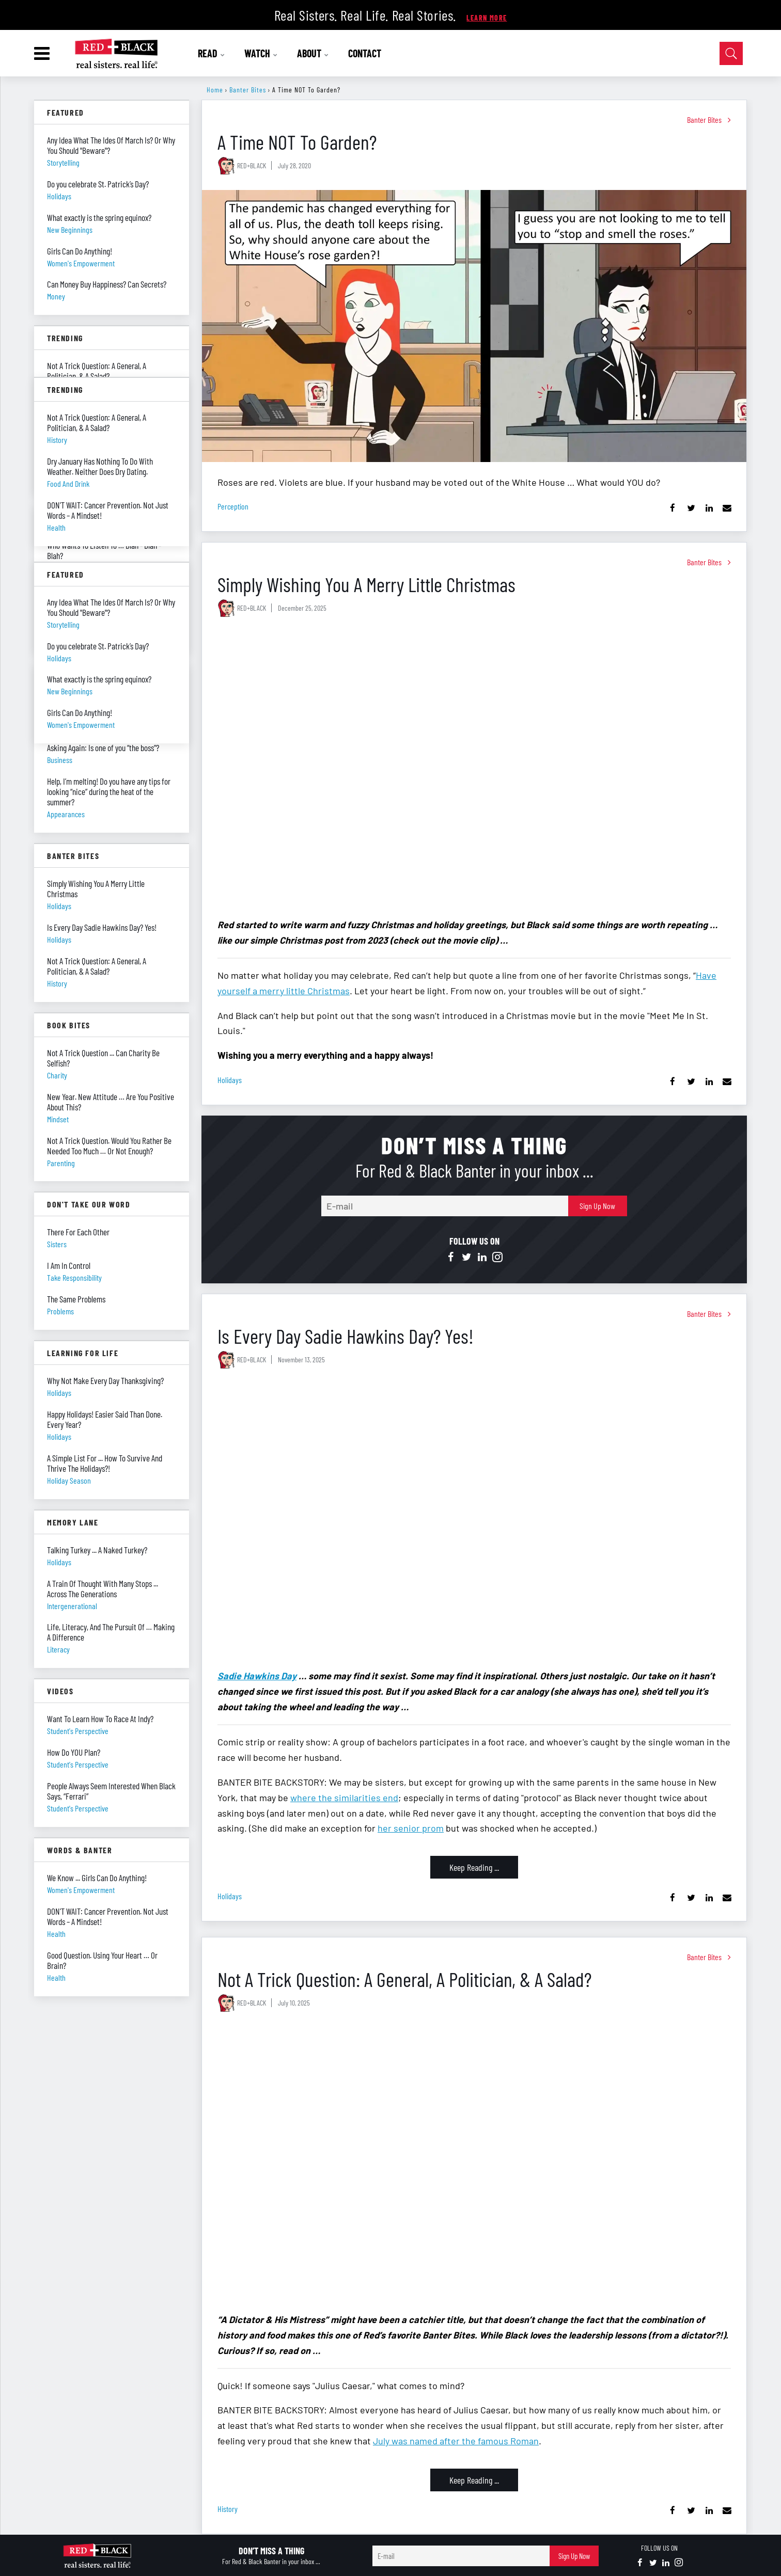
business (59, 760)
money (56, 296)
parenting (61, 1163)
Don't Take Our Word (88, 1204)
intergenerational (72, 1606)
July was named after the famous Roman (456, 2440)
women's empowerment (81, 263)
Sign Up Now (597, 1206)
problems (60, 1311)
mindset (58, 1119)
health (56, 1933)
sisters (57, 1244)
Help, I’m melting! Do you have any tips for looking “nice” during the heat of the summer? (108, 791)
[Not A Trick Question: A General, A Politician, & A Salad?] (474, 2163)
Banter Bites (247, 89)
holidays (229, 1080)
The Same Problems (76, 1299)
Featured (65, 112)
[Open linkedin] (482, 1257)
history (227, 2509)
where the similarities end (344, 1797)
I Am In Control (68, 1265)
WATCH (261, 53)
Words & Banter (79, 1850)
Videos (60, 1691)
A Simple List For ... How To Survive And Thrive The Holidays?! (104, 1463)
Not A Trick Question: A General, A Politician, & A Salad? (404, 1979)
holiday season (69, 1480)
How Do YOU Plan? (73, 1752)
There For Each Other (78, 1232)
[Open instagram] (497, 1257)
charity (57, 1075)
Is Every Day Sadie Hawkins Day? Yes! (345, 1336)
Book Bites (68, 1025)
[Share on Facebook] (673, 508)
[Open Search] (731, 53)
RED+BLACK (251, 165)
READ (211, 53)
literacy (58, 1649)
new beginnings (69, 229)
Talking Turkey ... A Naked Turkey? (97, 1550)
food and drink (68, 483)
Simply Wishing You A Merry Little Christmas (366, 584)
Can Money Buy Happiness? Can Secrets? (106, 284)
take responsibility (74, 1277)
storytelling (63, 162)
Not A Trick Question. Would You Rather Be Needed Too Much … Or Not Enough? (109, 1145)
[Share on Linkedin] (709, 508)
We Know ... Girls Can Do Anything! (97, 1877)
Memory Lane (73, 1522)
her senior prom (411, 1828)
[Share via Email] (727, 508)
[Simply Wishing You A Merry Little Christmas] (474, 768)
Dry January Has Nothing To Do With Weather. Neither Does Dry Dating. (100, 466)
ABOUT (313, 53)
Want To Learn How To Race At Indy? (100, 1718)
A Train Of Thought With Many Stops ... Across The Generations (102, 1588)
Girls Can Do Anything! (79, 251)
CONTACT (364, 53)
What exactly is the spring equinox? (99, 217)
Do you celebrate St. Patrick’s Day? (98, 184)
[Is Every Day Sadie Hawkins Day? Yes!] (474, 1520)
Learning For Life (82, 1353)
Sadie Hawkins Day (256, 1675)
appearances (66, 814)
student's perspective (77, 1731)
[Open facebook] (451, 1257)
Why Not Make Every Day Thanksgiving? (105, 1380)
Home (215, 89)
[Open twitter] (466, 1257)
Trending (65, 338)
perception (232, 506)
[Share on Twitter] (691, 508)
